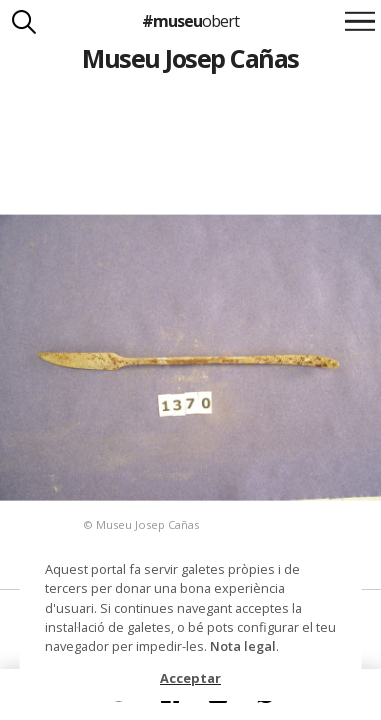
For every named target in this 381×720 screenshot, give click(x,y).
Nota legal (243, 646)
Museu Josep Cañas (190, 58)
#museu (190, 21)
